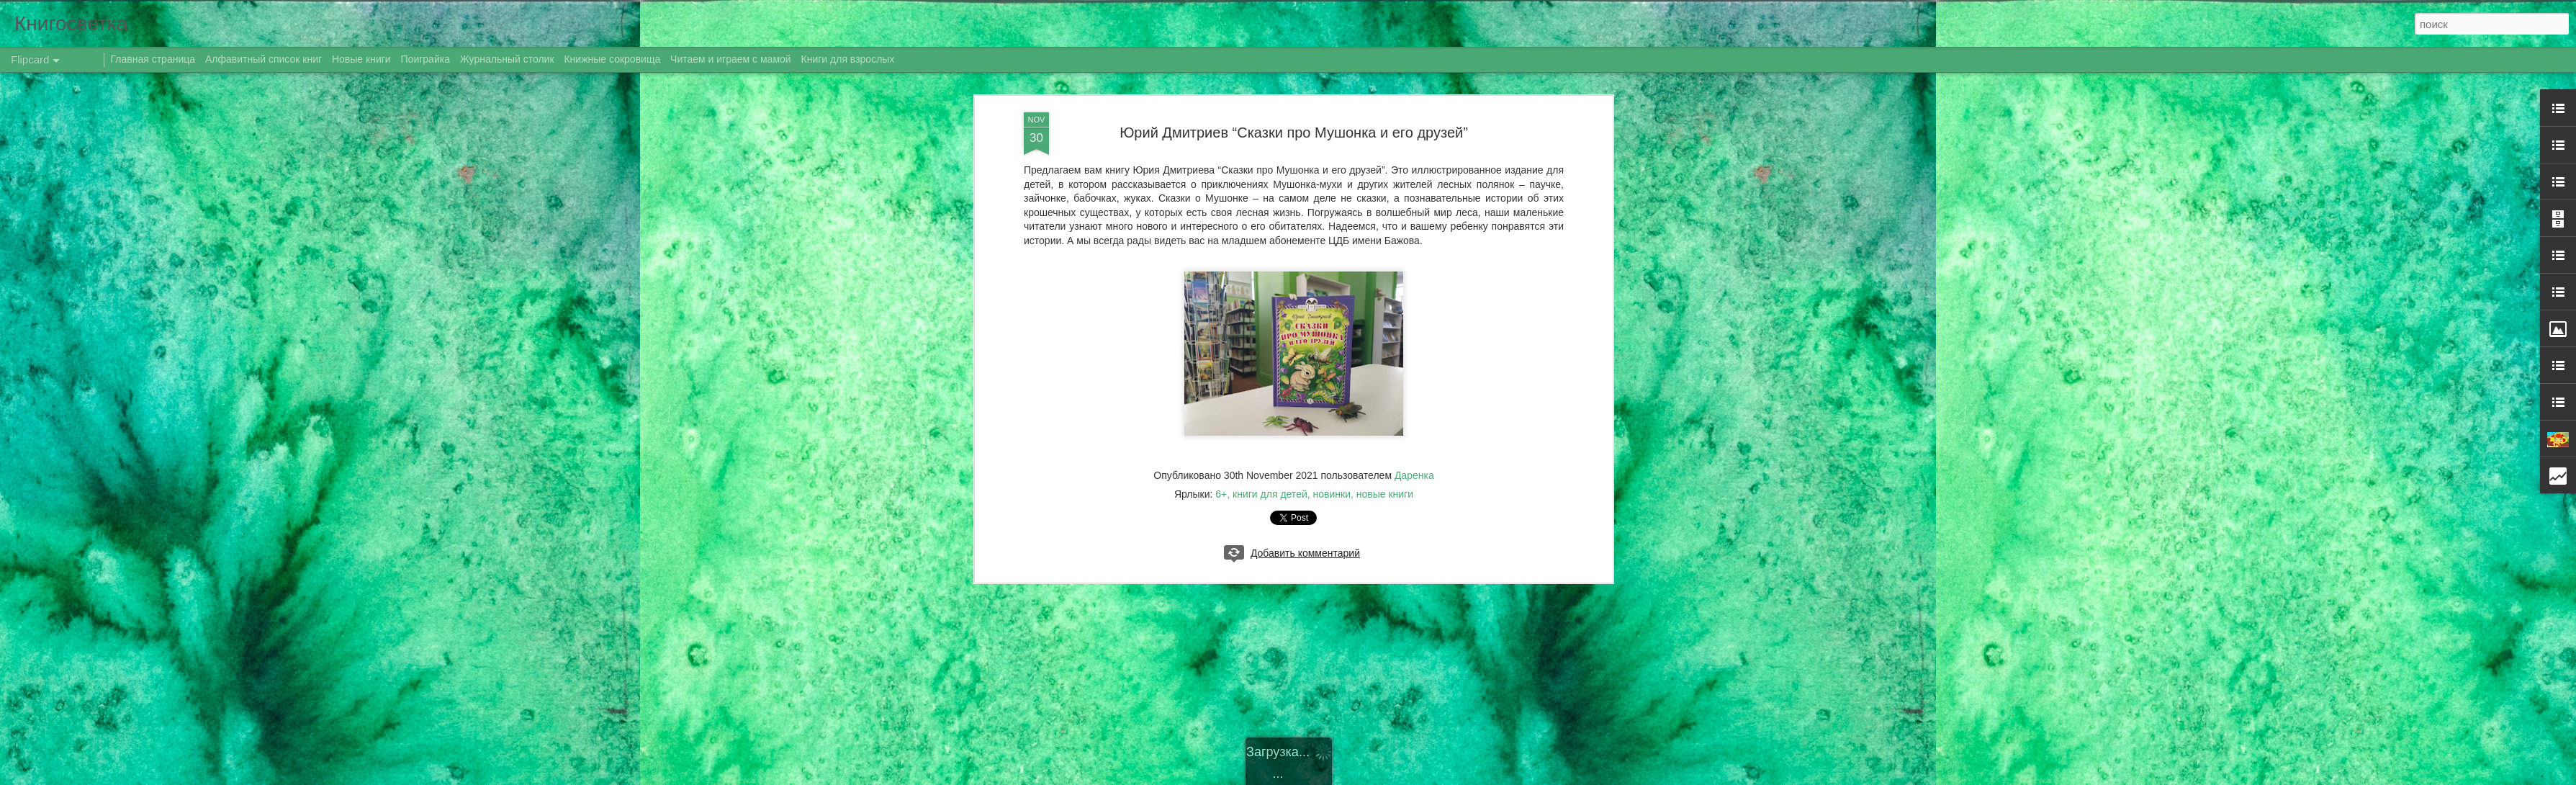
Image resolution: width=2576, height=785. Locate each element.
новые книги (1384, 494)
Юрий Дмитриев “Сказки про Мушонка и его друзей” (1294, 132)
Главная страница (153, 59)
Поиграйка (425, 59)
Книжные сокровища (612, 59)
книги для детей (1270, 494)
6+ (1221, 494)
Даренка (1414, 475)
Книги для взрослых (848, 59)
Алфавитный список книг (265, 59)
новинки (1332, 494)
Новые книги (361, 59)
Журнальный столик (507, 59)
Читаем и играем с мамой (730, 59)
